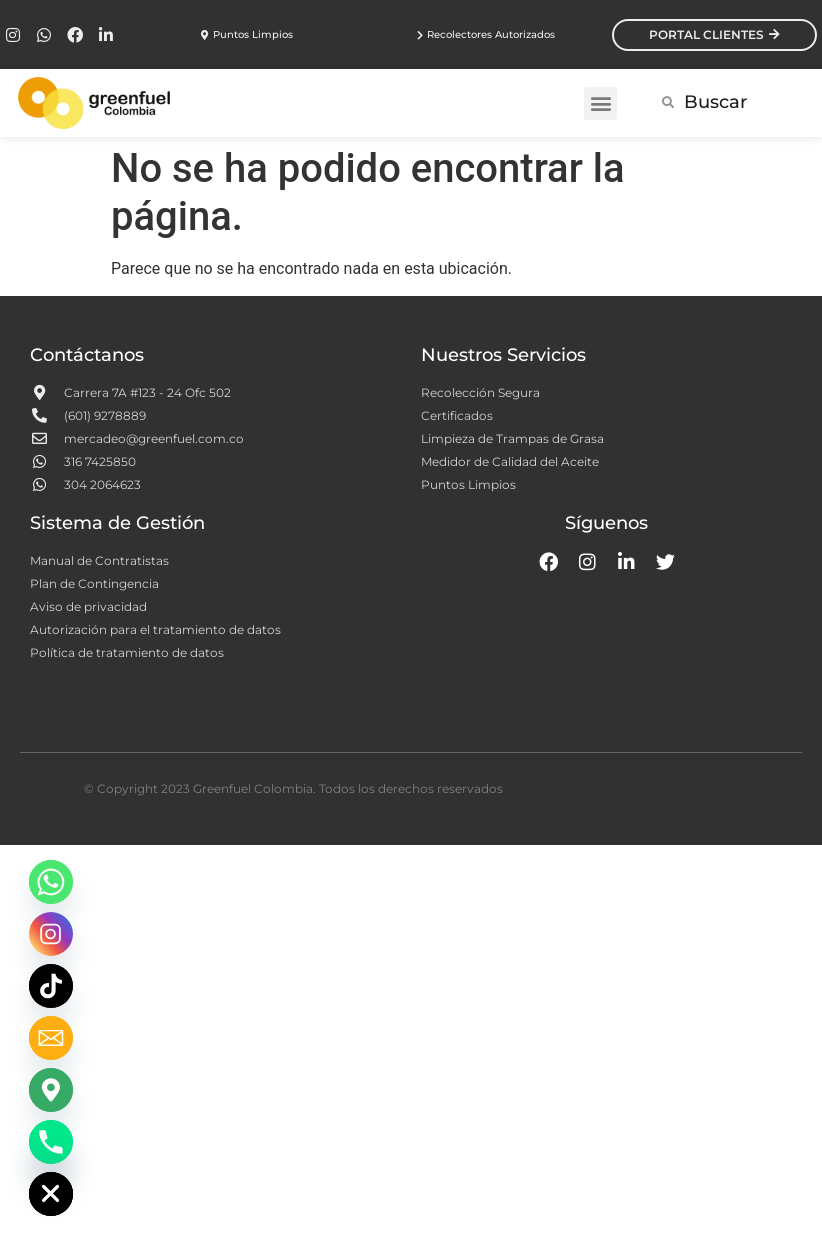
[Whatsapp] (51, 882)
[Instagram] (51, 934)
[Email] (51, 1038)
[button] (600, 103)
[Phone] (51, 1142)
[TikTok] (51, 986)
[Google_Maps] (51, 1090)
